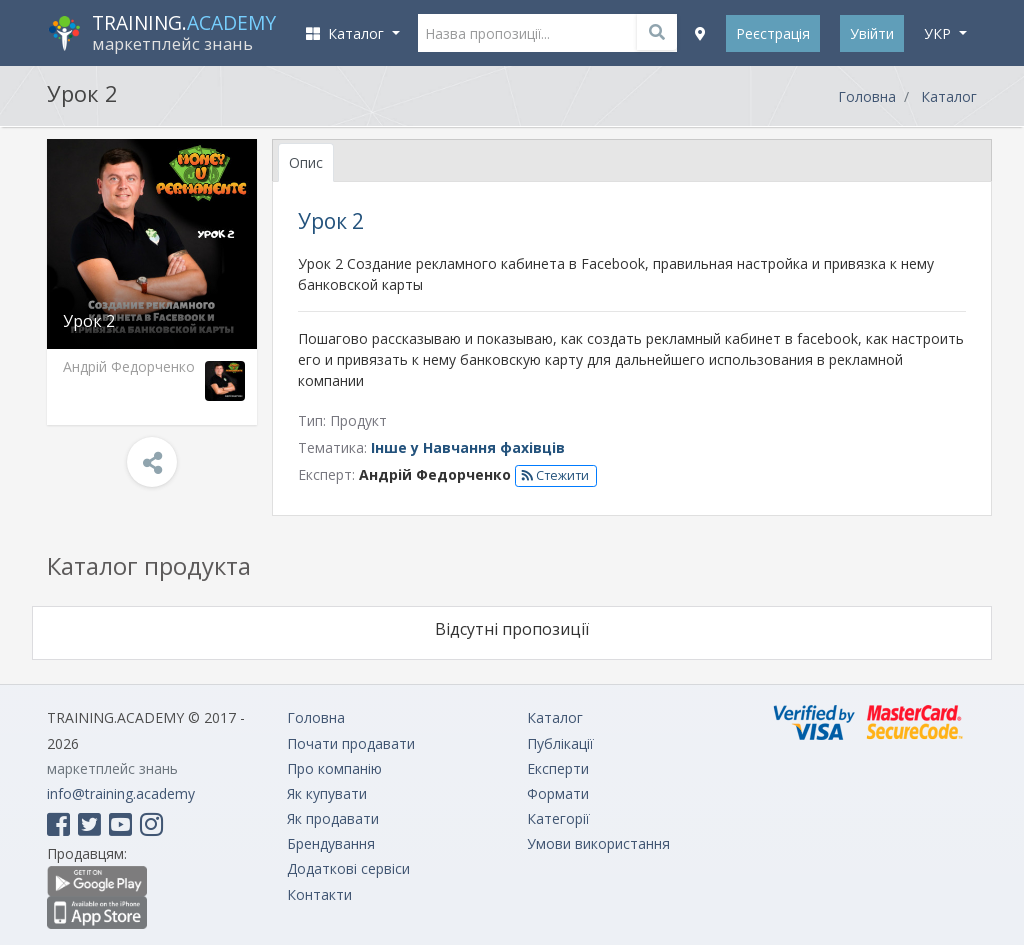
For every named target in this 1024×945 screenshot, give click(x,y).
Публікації (560, 743)
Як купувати (327, 793)
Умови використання (598, 843)
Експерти (558, 768)
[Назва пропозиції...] (548, 33)
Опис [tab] (306, 162)
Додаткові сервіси (348, 868)
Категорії (558, 818)
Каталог (949, 96)
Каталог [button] (347, 33)
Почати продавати (351, 743)
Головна (867, 96)
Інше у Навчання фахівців (468, 447)
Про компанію (334, 768)
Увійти (872, 33)
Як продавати (333, 818)
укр (939, 33)
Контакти (319, 894)
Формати (558, 793)
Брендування (331, 843)
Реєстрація (773, 33)
